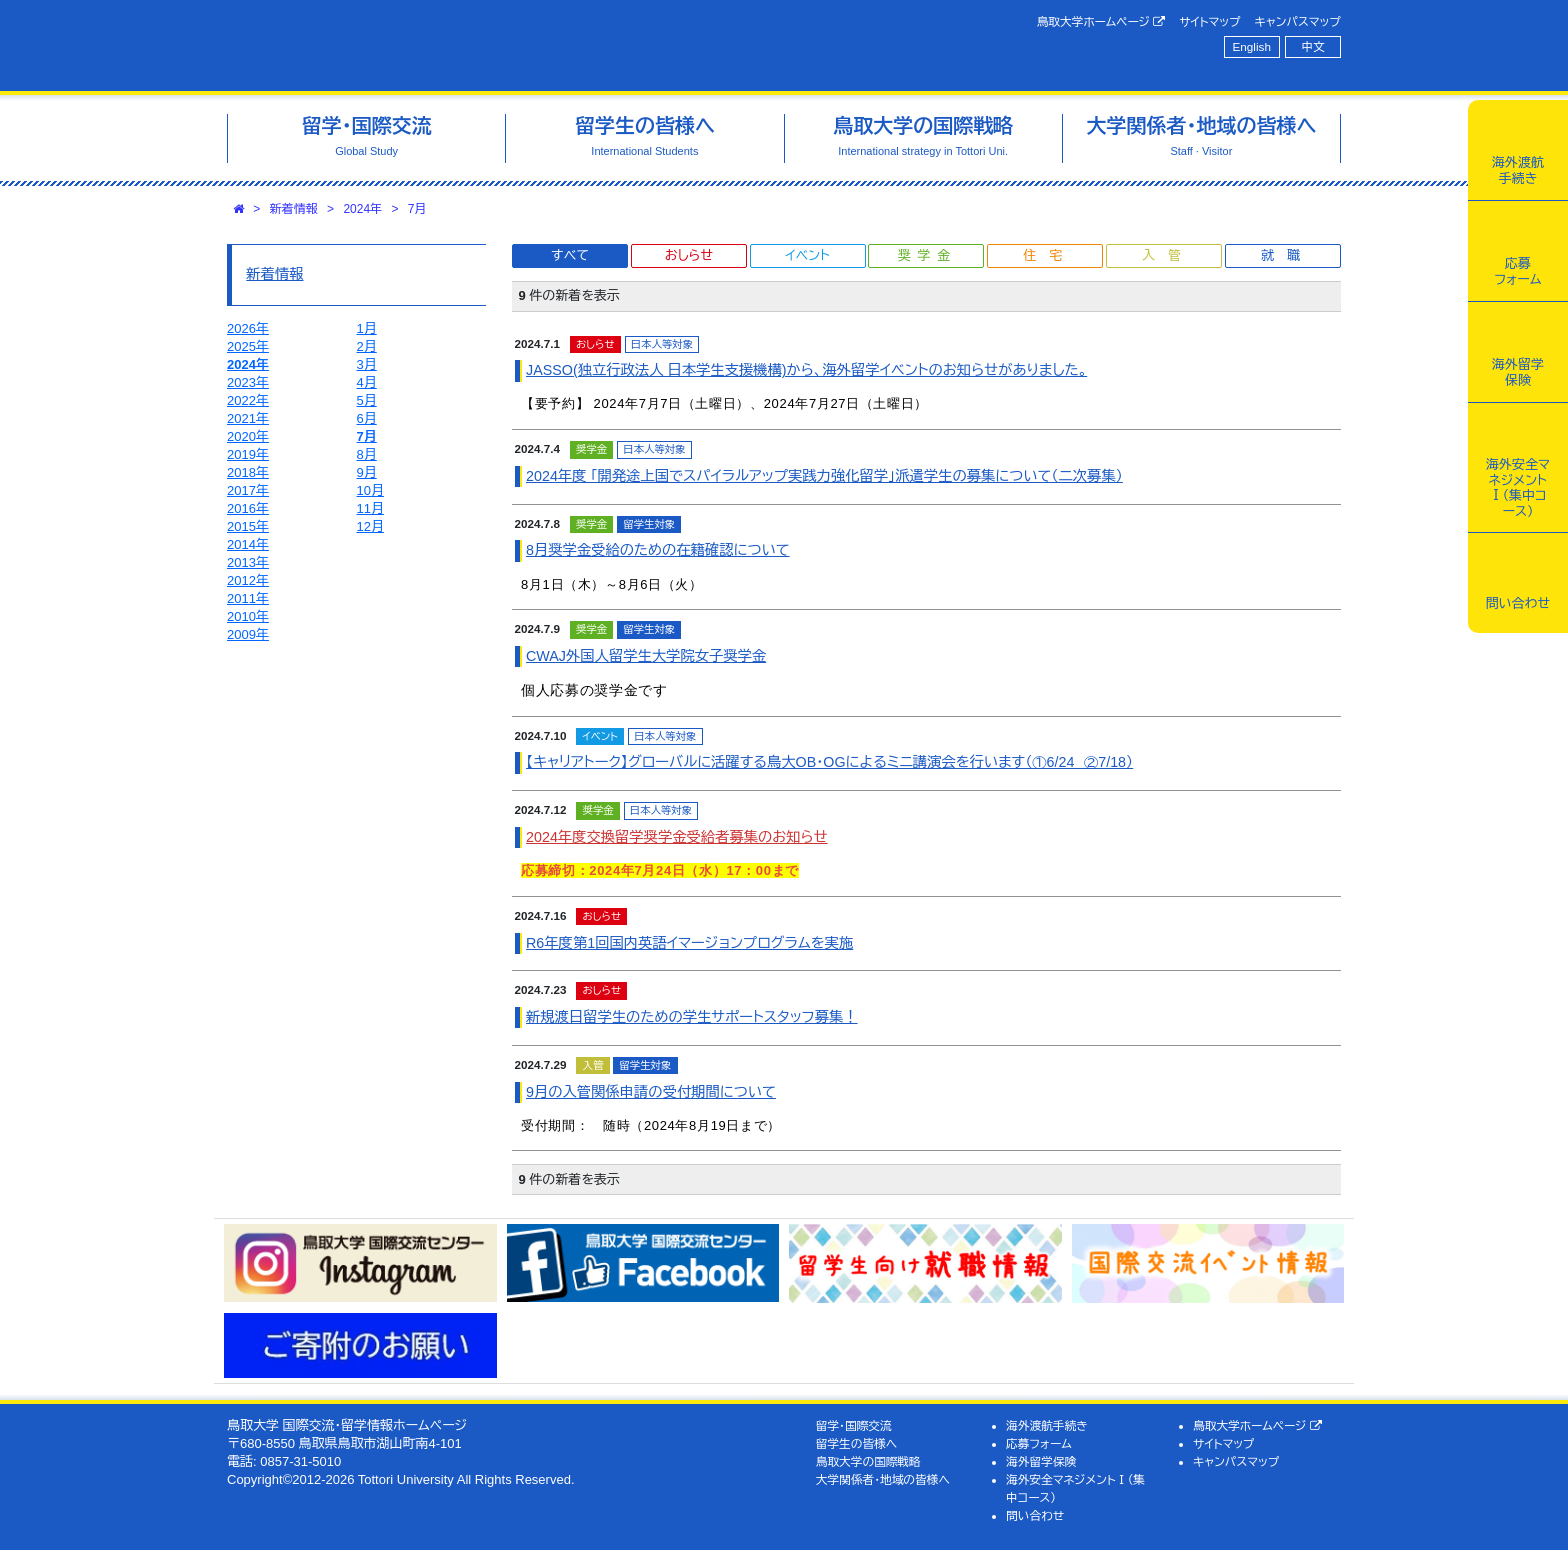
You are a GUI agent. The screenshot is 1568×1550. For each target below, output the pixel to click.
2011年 (248, 598)
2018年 (248, 472)
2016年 (248, 508)
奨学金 (927, 255)
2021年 (248, 418)
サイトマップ (1209, 21)
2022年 (248, 400)
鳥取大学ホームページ (1101, 22)
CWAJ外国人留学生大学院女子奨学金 (646, 656)
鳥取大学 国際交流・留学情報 (508, 45)
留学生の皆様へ (857, 1443)
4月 (367, 382)
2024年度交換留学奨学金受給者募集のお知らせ (677, 837)
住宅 (1049, 255)
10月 (370, 490)
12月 (370, 526)
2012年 (248, 580)
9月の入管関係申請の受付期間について (651, 1092)
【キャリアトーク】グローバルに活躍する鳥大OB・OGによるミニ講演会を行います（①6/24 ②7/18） (829, 762)
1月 (367, 328)
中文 (1313, 46)
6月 (367, 418)
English (1252, 46)
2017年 (248, 490)
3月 (367, 364)
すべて (570, 255)
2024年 (362, 209)
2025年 (248, 346)
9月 (367, 472)
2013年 (248, 562)
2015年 (248, 526)
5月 (367, 400)
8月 (367, 454)
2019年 (248, 454)
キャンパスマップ (1298, 21)
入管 (1168, 255)
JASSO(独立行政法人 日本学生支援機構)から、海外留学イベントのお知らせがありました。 (806, 370)
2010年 (248, 616)
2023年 (248, 382)
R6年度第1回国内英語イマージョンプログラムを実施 (689, 943)
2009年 (248, 634)
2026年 (248, 328)
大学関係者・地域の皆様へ (883, 1479)
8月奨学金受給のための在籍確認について (658, 550)
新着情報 (294, 209)
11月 (370, 508)
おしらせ (689, 255)
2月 (367, 346)
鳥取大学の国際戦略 (868, 1461)
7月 (417, 209)
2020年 (248, 436)
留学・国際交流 (854, 1425)
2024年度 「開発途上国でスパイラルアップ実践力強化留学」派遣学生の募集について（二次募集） (824, 476)
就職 (1287, 255)
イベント (807, 255)
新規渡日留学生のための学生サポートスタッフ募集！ (692, 1017)
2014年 (248, 544)
